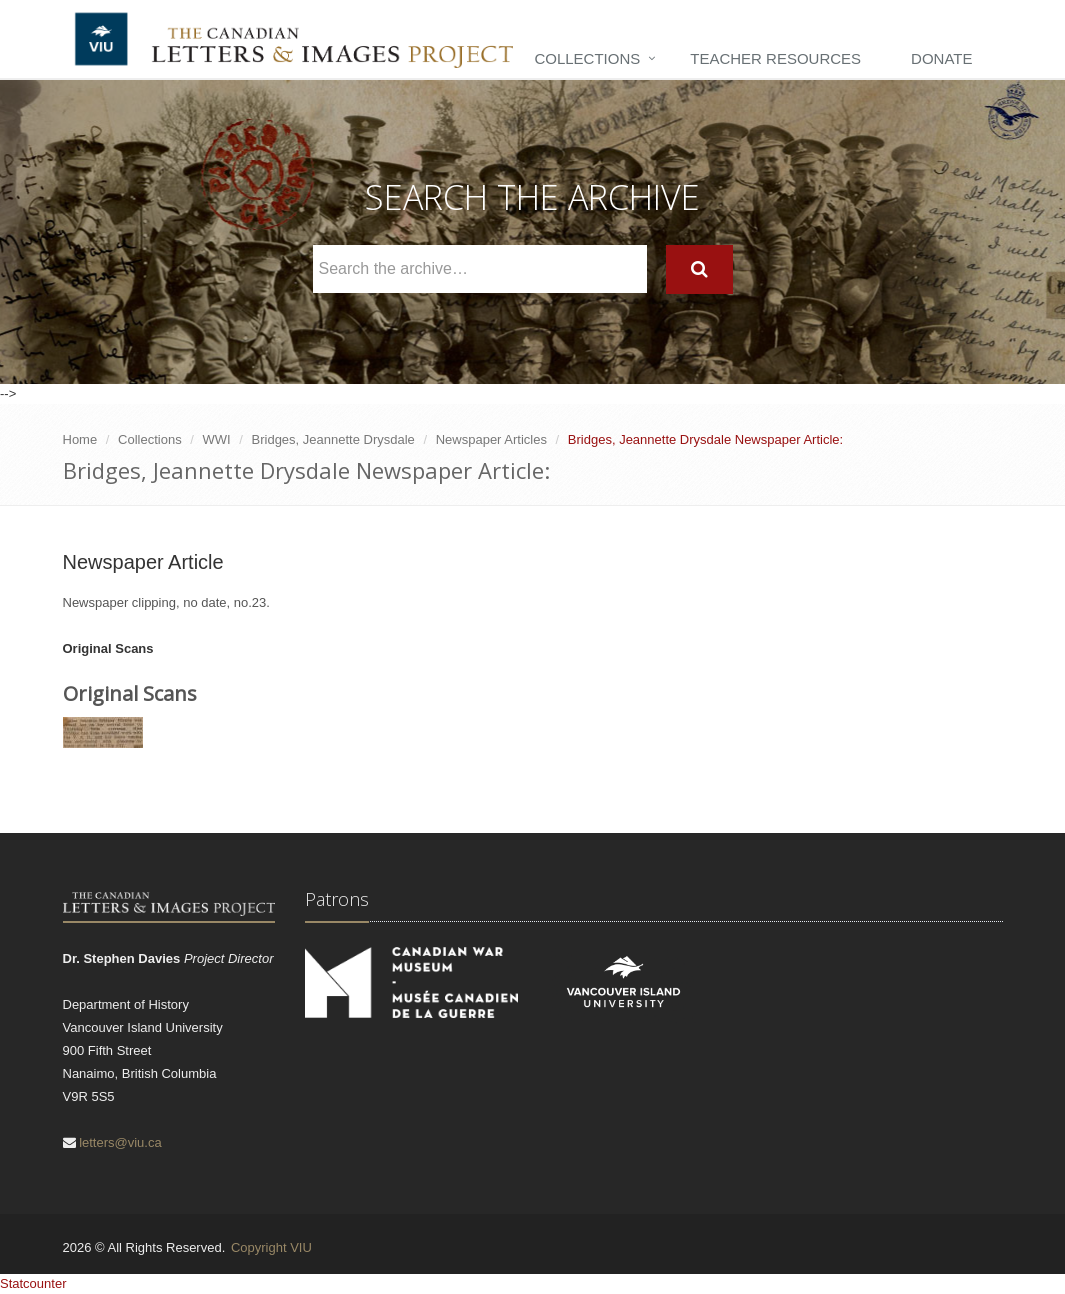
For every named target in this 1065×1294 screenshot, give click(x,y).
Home (80, 439)
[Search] (699, 269)
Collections (587, 58)
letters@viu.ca (120, 1142)
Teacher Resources (775, 58)
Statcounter (33, 1283)
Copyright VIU (271, 1247)
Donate (941, 58)
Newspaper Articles (491, 439)
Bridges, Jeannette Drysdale (333, 439)
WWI (217, 439)
